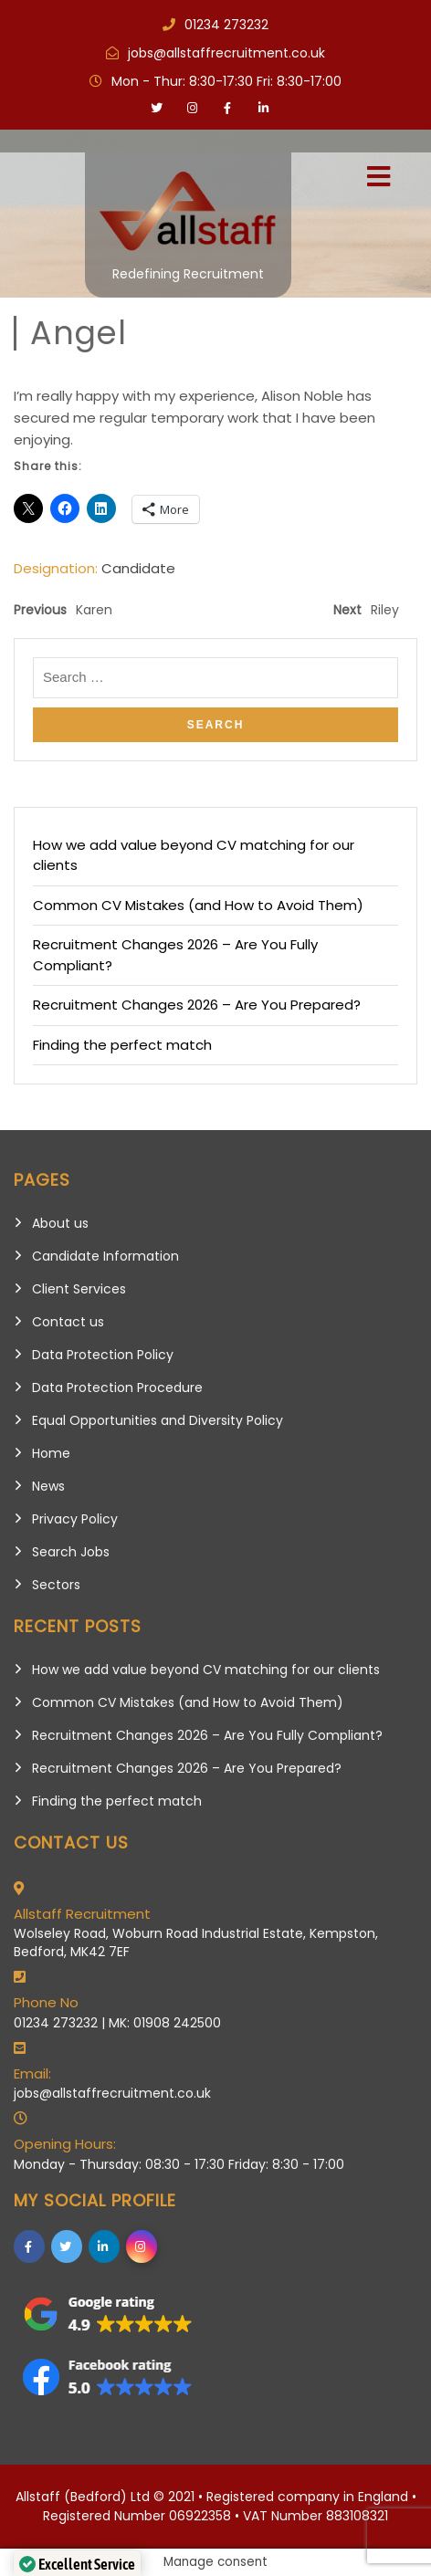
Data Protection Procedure (117, 1387)
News (48, 1486)
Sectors (56, 1585)
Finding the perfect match (122, 1044)
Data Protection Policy (102, 1355)
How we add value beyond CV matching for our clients (206, 1669)
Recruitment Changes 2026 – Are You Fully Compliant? (207, 1735)
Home (51, 1453)
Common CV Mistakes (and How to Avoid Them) (198, 905)
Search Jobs (71, 1552)
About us (60, 1223)
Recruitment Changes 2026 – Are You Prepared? (197, 1004)
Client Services (79, 1289)
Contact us (68, 1322)
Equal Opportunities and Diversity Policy (157, 1420)
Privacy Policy (75, 1519)
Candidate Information (105, 1256)
